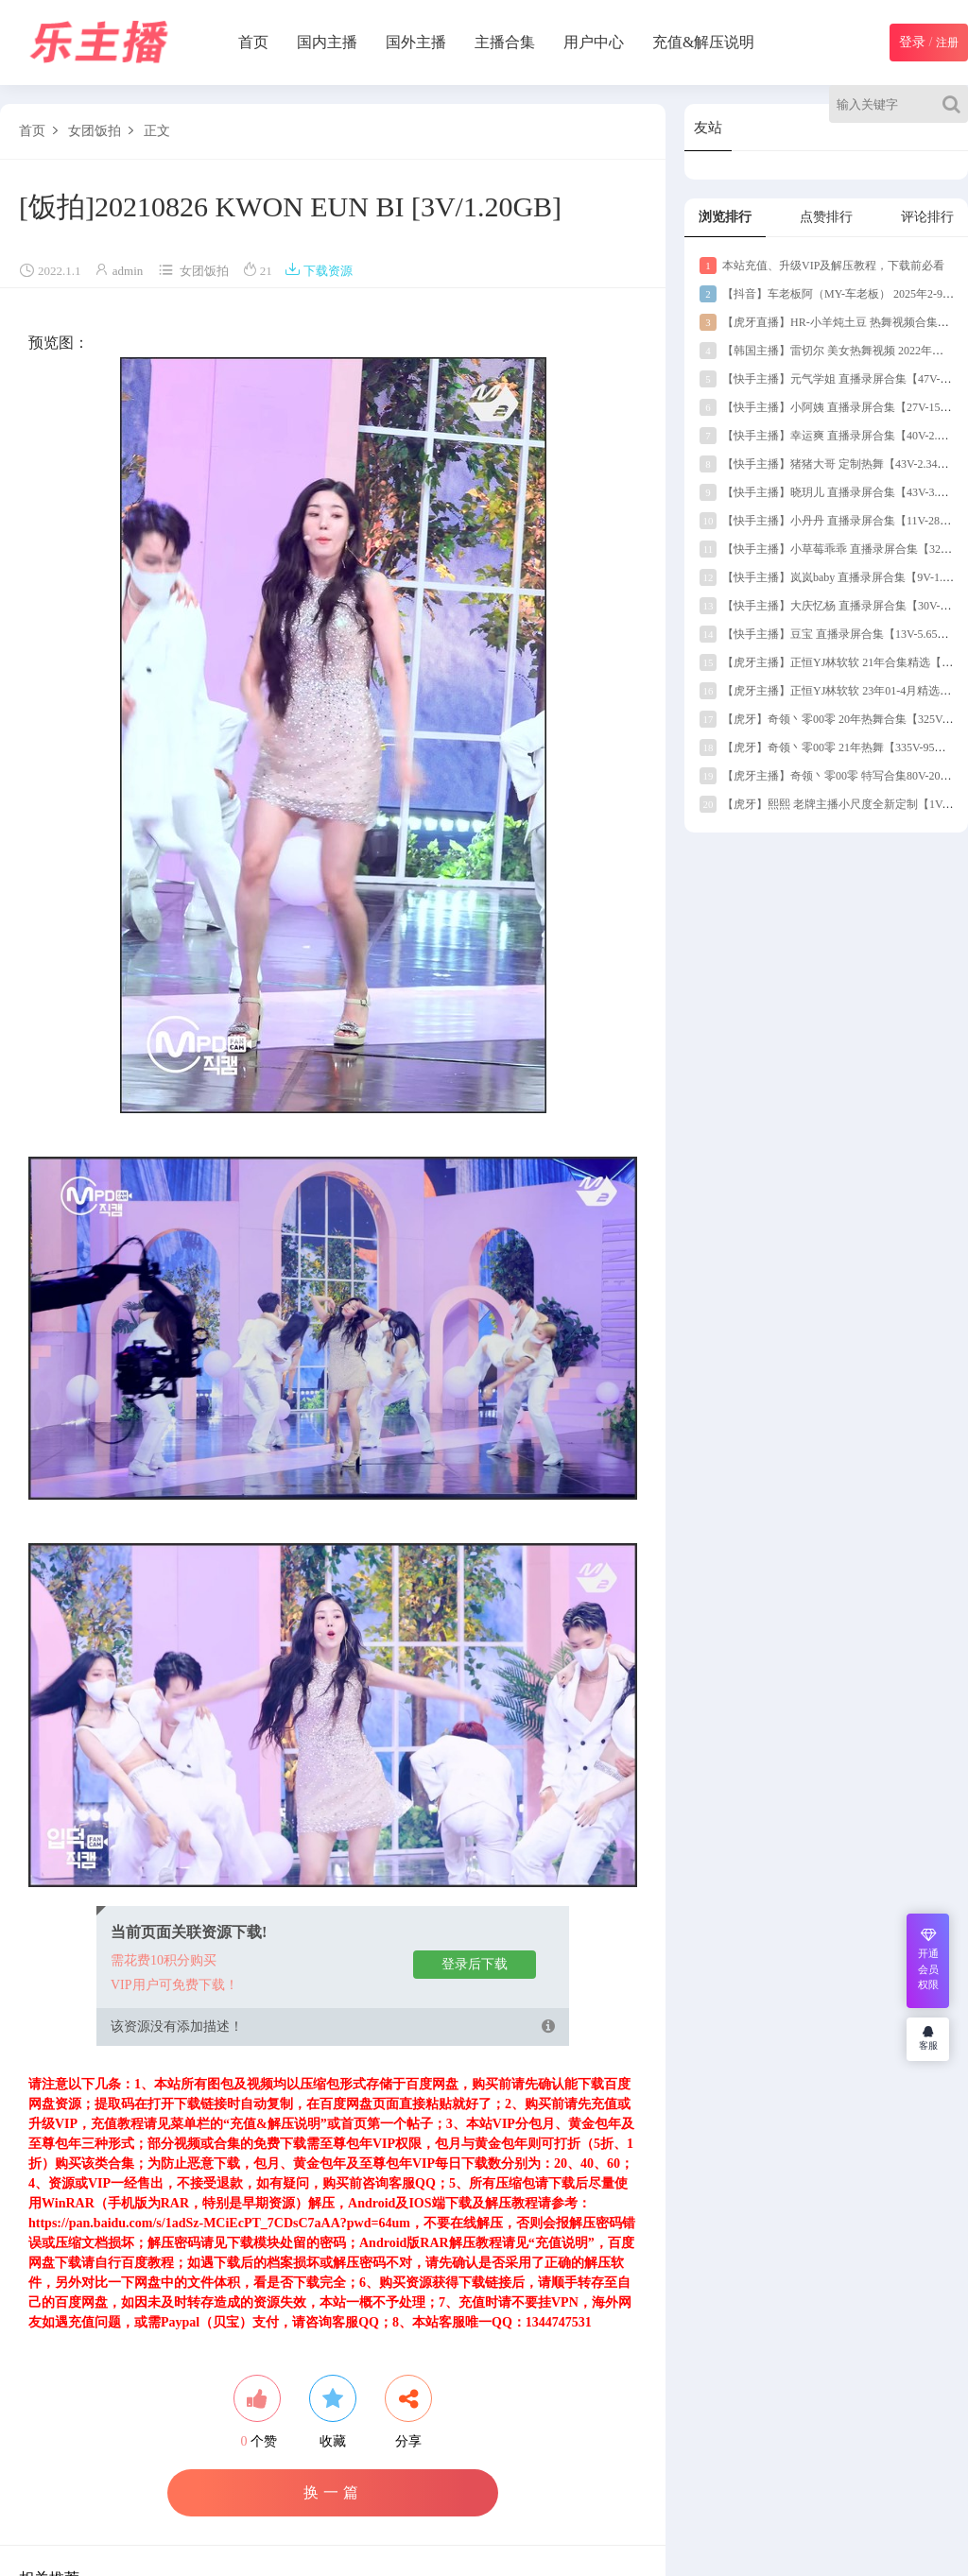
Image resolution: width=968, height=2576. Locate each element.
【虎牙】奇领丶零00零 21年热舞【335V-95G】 (827, 747)
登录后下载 (474, 1964)
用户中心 (593, 42)
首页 (253, 42)
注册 (947, 42)
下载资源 (319, 271)
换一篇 (333, 2492)
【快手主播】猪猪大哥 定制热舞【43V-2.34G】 (828, 464)
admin (128, 271)
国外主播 (416, 42)
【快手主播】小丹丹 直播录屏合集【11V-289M (828, 520)
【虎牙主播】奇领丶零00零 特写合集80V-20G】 (829, 775)
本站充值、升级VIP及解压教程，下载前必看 (822, 265)
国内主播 (327, 42)
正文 (157, 131)
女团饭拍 (94, 131)
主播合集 (505, 42)
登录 (912, 42)
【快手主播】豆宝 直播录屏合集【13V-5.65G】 (828, 634)
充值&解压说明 (703, 42)
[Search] (955, 104)
